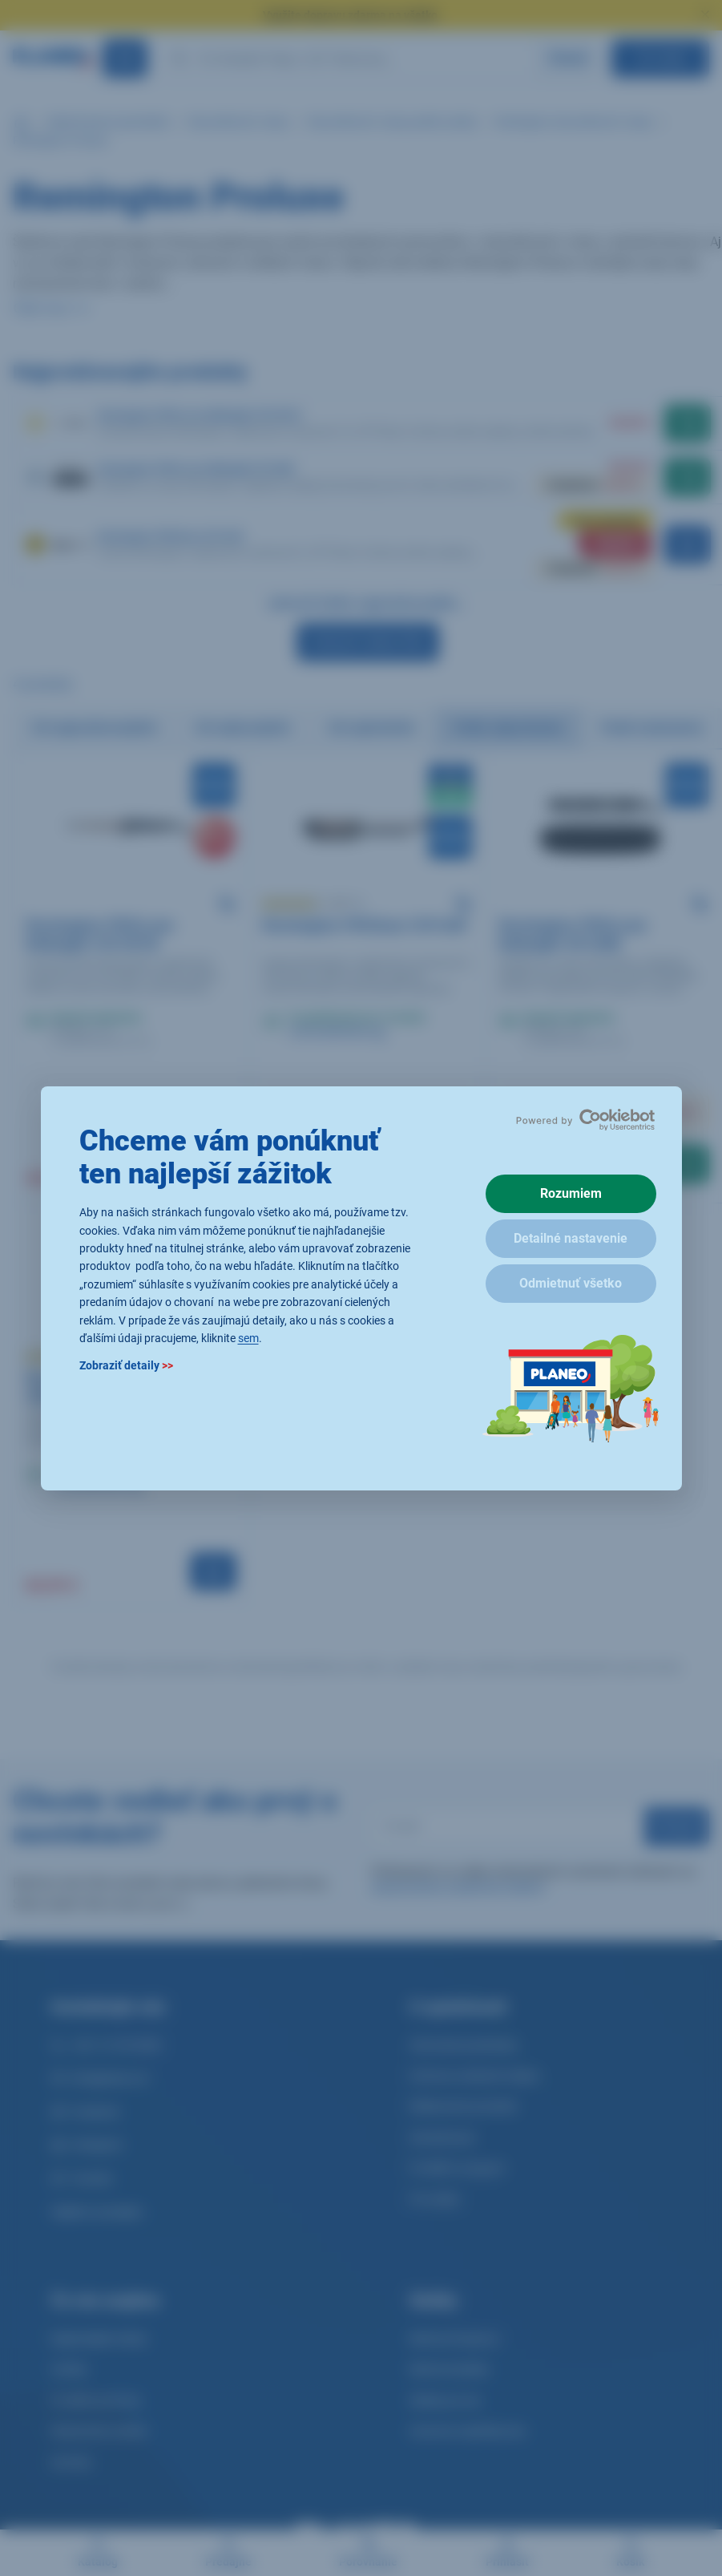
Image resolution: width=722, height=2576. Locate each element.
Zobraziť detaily (126, 1365)
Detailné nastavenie (570, 1238)
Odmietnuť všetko (570, 1283)
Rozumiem (571, 1193)
